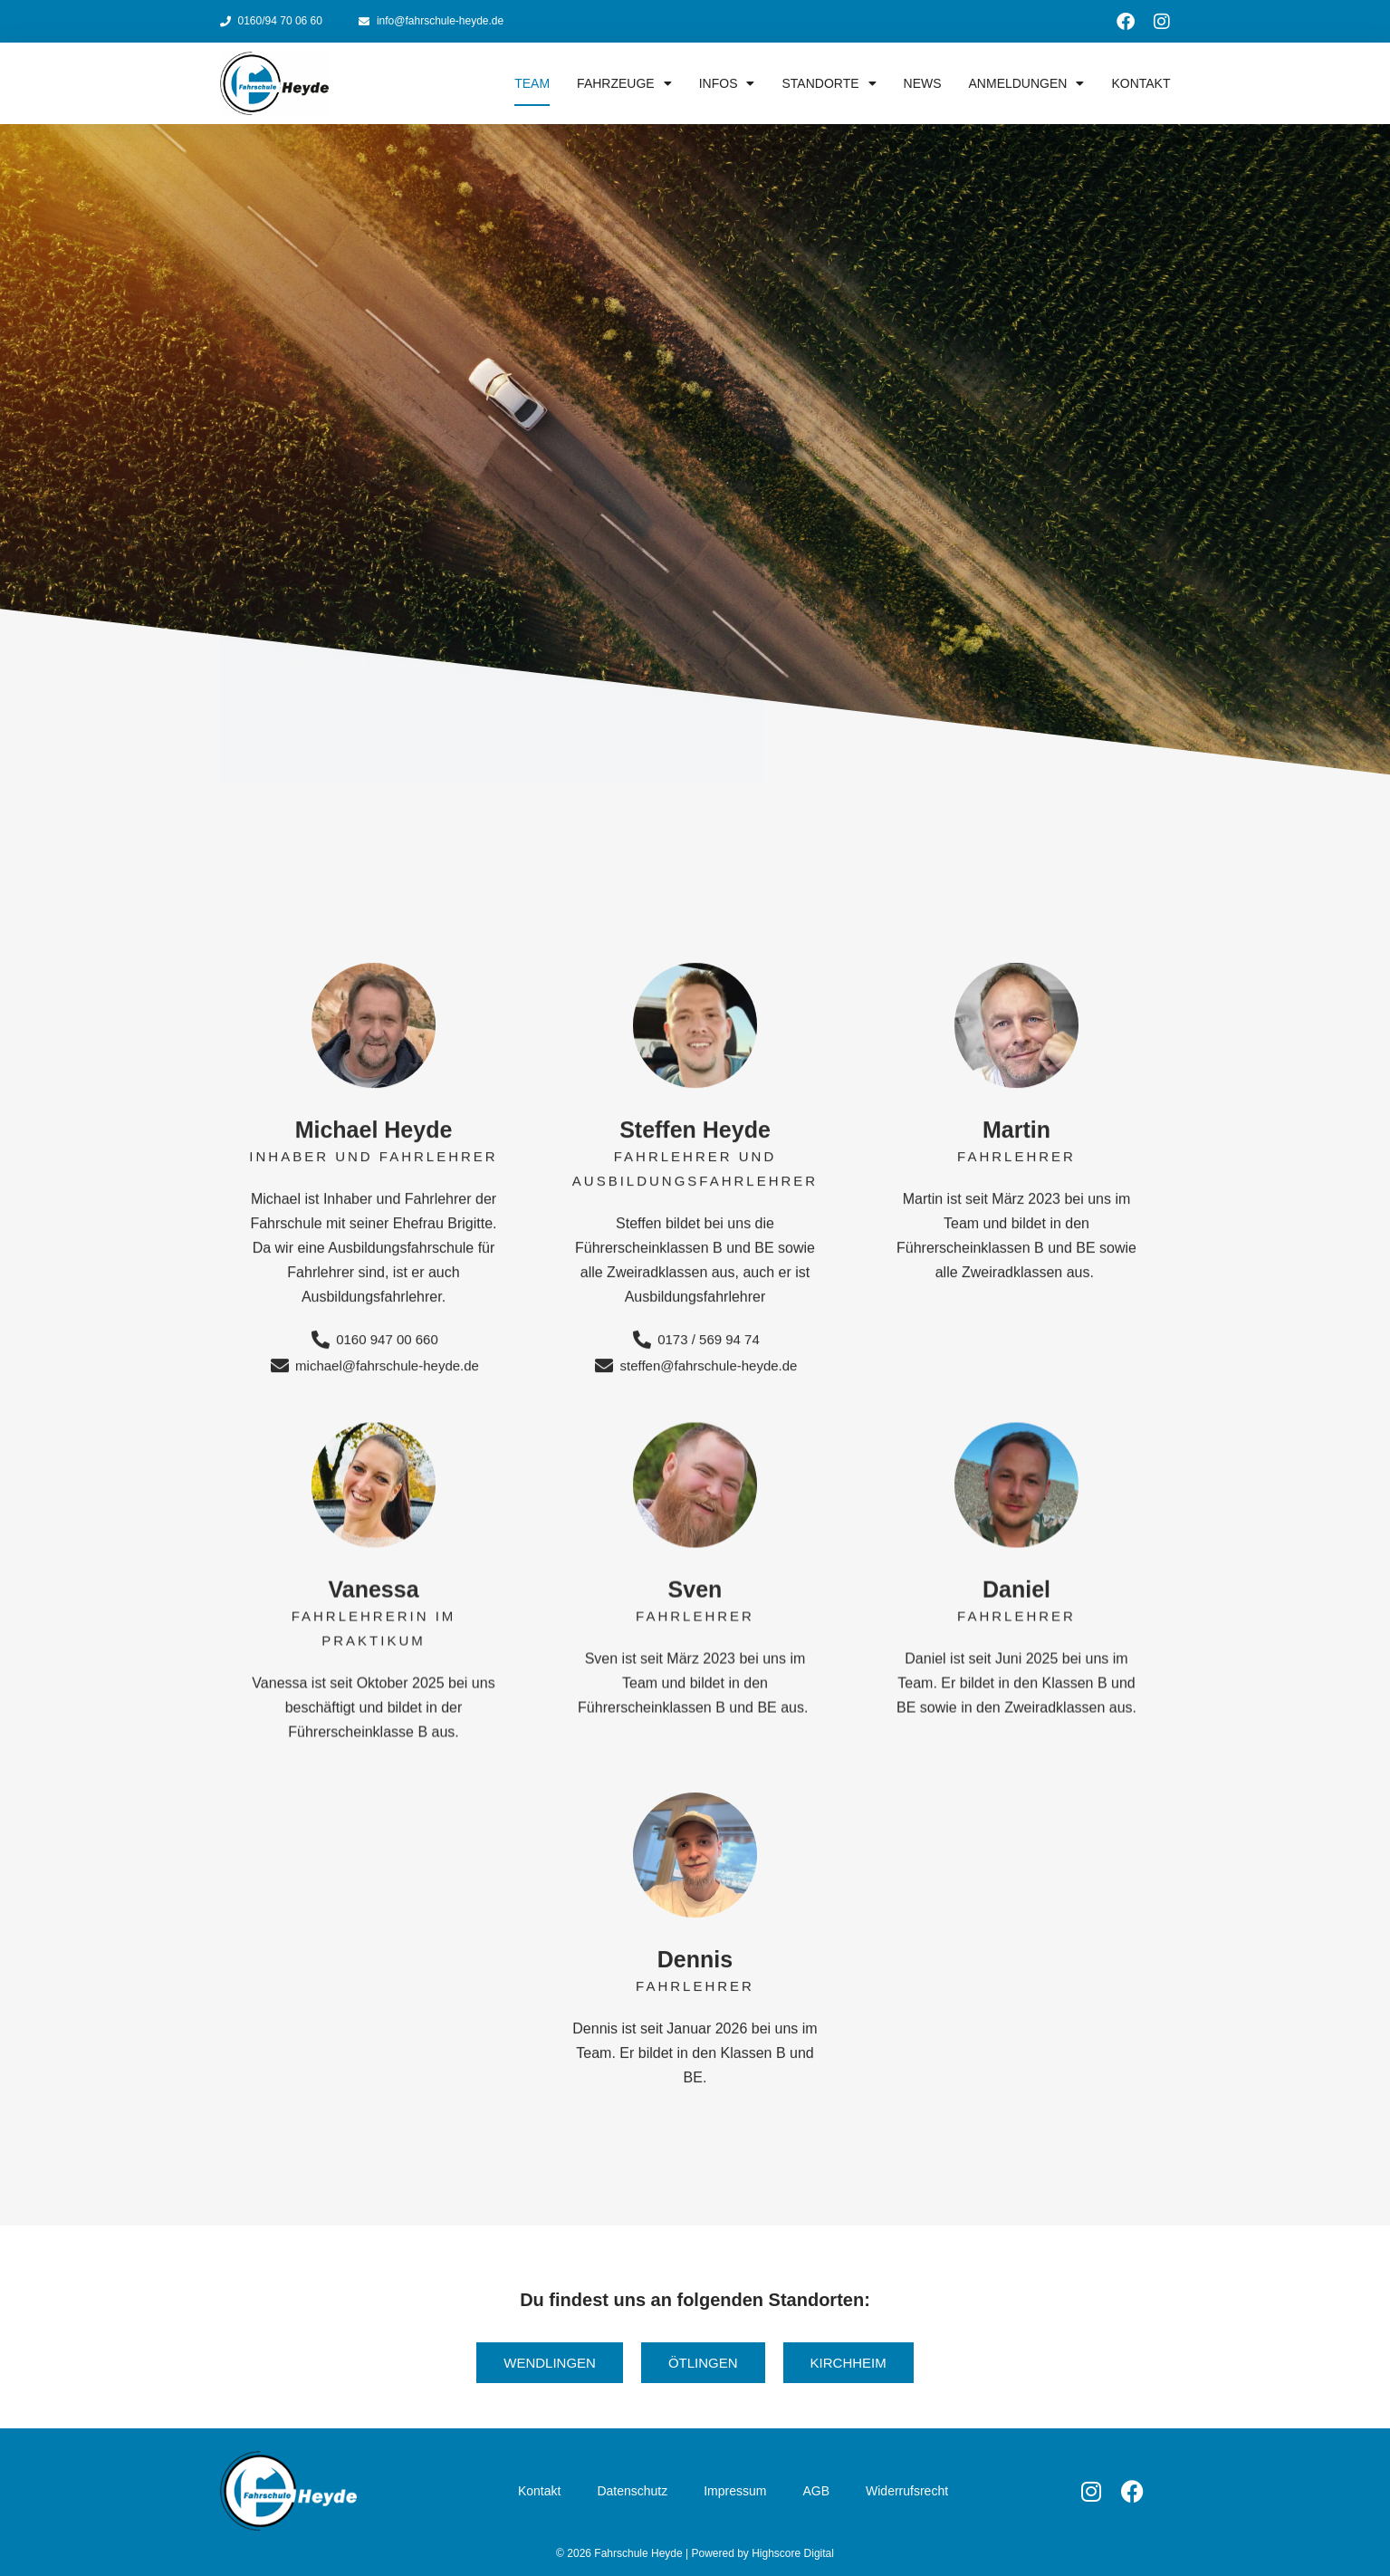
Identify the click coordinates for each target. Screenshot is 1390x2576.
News (923, 83)
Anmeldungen (1027, 83)
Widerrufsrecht (907, 2491)
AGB (815, 2491)
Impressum (735, 2491)
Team (532, 83)
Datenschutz (632, 2491)
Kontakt (1140, 83)
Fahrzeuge (624, 83)
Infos (727, 83)
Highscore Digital (793, 2553)
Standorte (828, 83)
